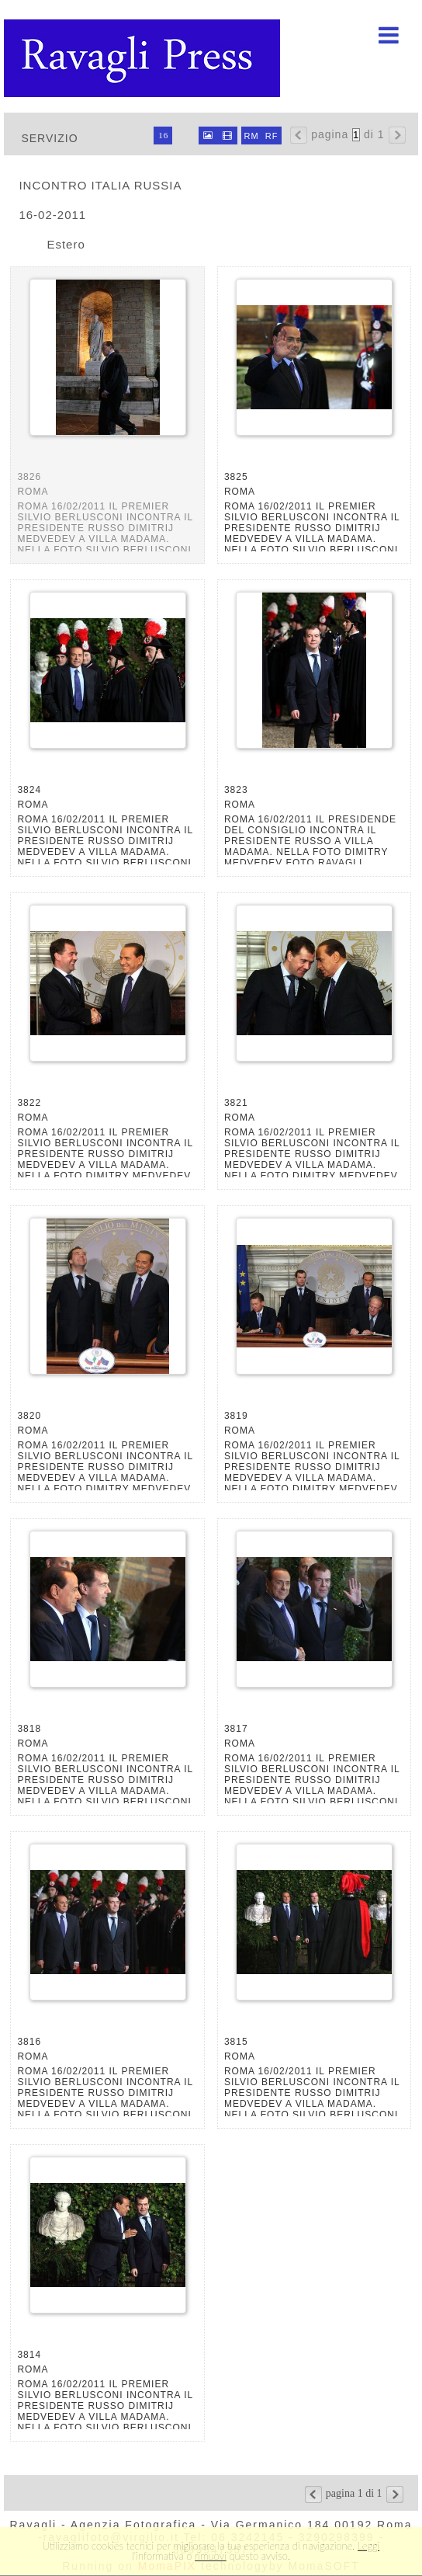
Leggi (368, 2545)
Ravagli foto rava (143, 58)
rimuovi (211, 2556)
